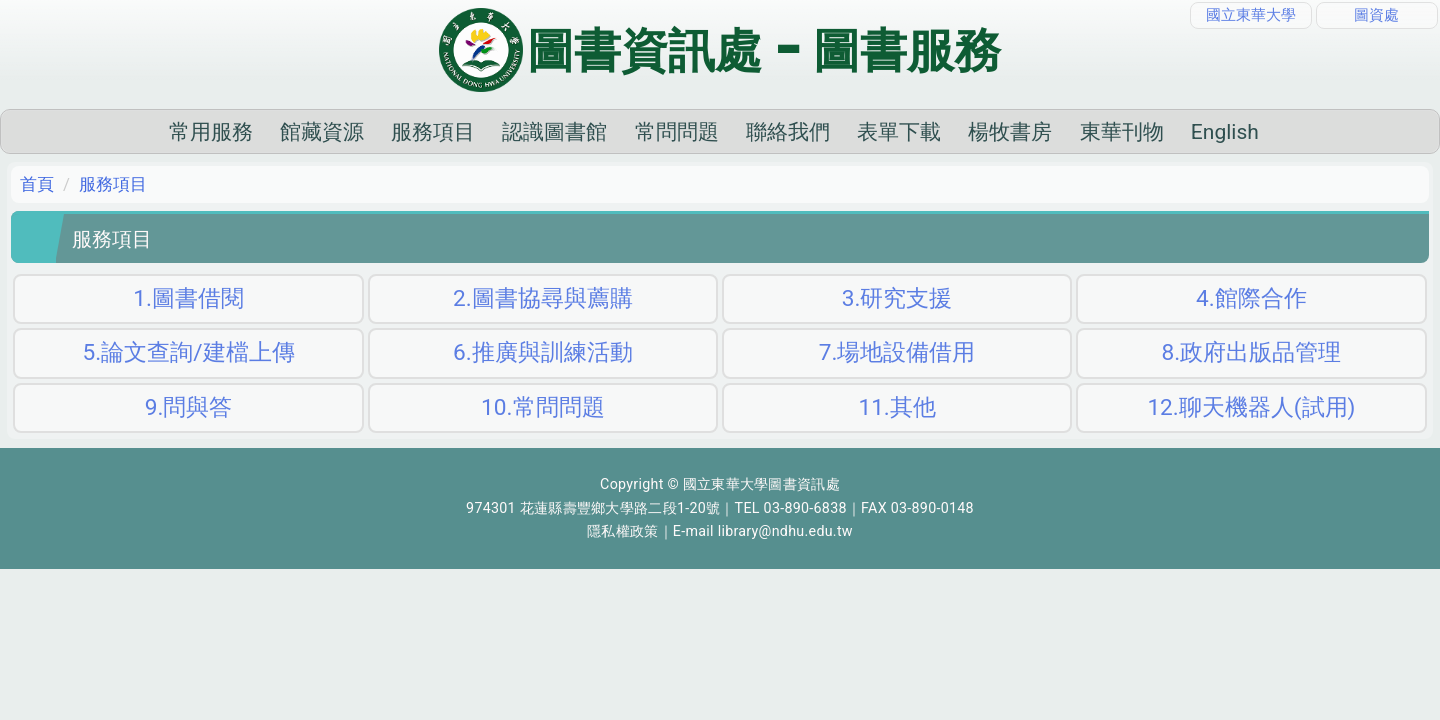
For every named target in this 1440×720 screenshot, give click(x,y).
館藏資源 (222, 163)
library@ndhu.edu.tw (785, 563)
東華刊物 (1022, 163)
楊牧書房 (911, 163)
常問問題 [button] (577, 163)
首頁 (37, 215)
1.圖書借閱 (188, 329)
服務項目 (334, 163)
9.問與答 (189, 438)
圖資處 (1376, 15)
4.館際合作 (1251, 329)
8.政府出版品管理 (1252, 384)
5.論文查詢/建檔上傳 (189, 384)
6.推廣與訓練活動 (543, 384)
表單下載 (800, 163)
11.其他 (896, 438)
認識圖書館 (455, 163)
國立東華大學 (1251, 15)
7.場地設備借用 (897, 384)
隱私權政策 (622, 563)
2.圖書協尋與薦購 (543, 329)
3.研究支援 (897, 329)
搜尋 (1360, 163)
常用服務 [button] (111, 163)
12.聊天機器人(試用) (1251, 438)
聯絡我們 (688, 163)
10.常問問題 (542, 438)
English (1125, 163)
